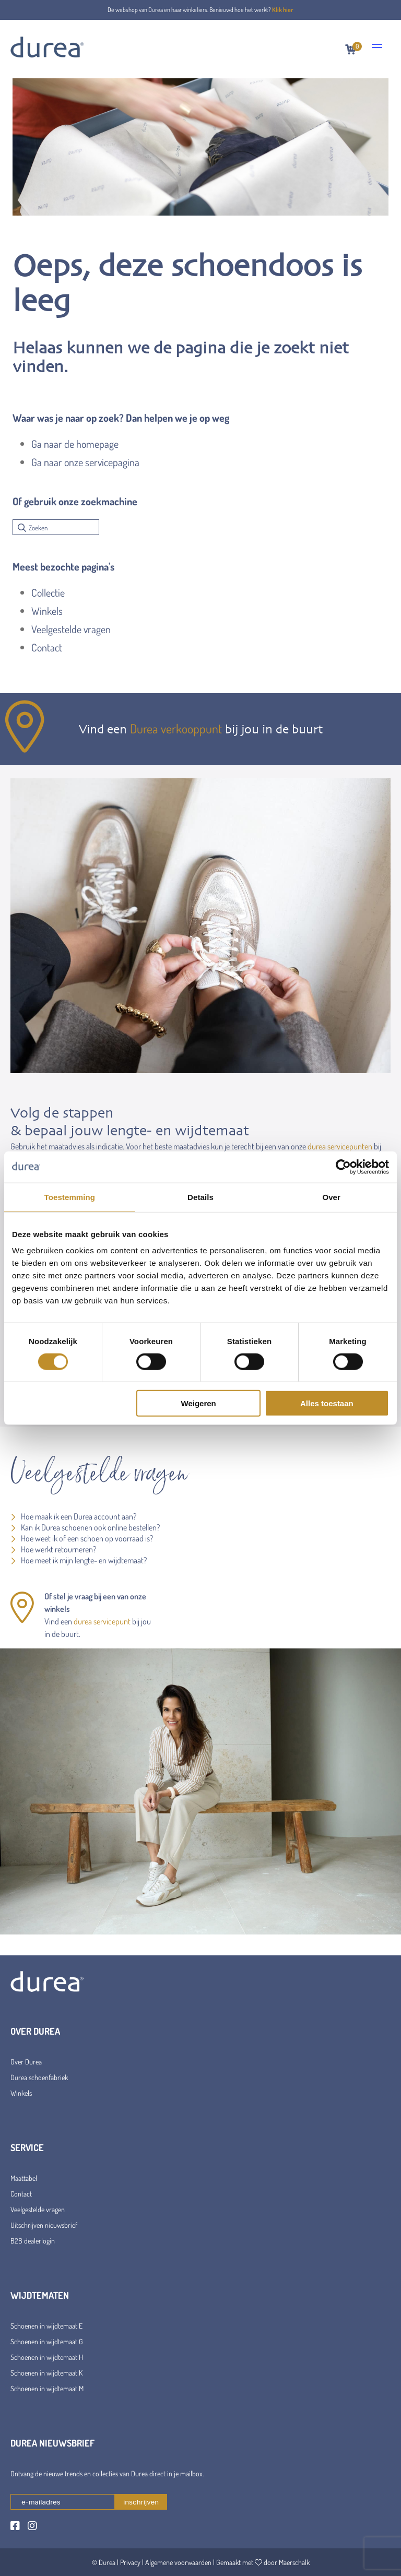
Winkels (47, 611)
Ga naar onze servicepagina (85, 462)
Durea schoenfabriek (39, 2077)
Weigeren (198, 1403)
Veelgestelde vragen (71, 629)
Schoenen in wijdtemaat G (46, 2341)
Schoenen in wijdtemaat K (46, 2372)
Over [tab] (331, 1196)
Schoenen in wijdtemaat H (46, 2357)
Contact (46, 647)
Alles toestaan (326, 1403)
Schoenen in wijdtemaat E (46, 2325)
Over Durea (26, 2061)
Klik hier (282, 10)
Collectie (48, 592)
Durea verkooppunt (176, 728)
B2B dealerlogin (32, 2240)
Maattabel (23, 2178)
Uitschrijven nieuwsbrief (43, 2225)
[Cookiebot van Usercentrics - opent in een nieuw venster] (343, 1166)
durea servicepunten (340, 1146)
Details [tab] (200, 1196)
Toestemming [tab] (70, 1196)
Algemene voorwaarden (178, 2562)
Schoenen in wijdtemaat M (47, 2388)
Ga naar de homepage (75, 443)
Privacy (130, 2562)
